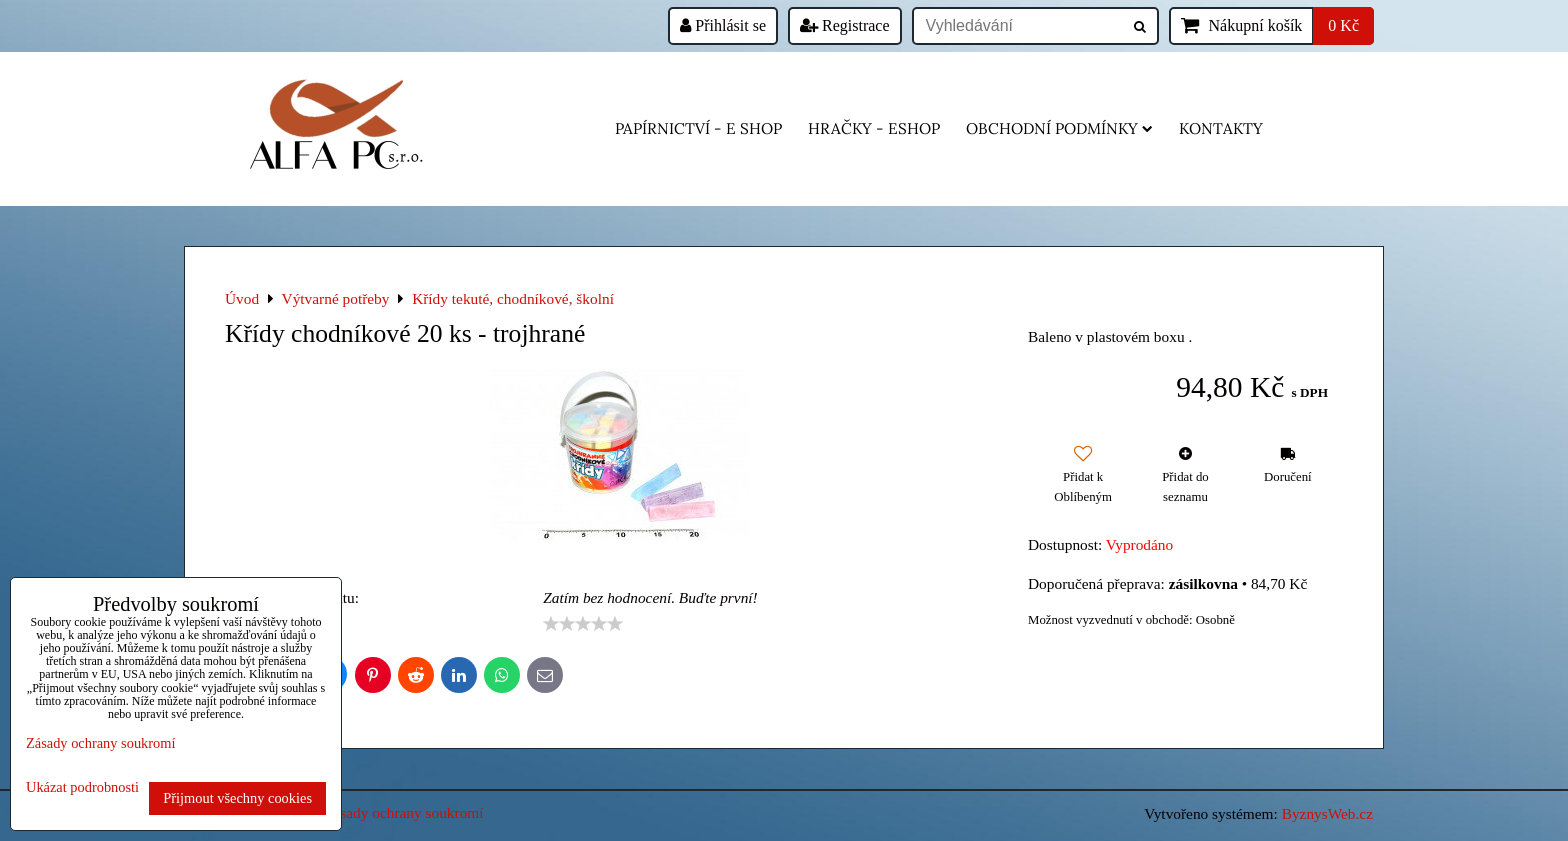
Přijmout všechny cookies (237, 798)
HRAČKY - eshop (874, 128)
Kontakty (1221, 128)
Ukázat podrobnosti (82, 787)
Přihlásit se (723, 25)
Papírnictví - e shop (698, 128)
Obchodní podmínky (1059, 128)
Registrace (845, 25)
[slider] (583, 624)
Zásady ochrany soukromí (404, 812)
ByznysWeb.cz (1327, 813)
